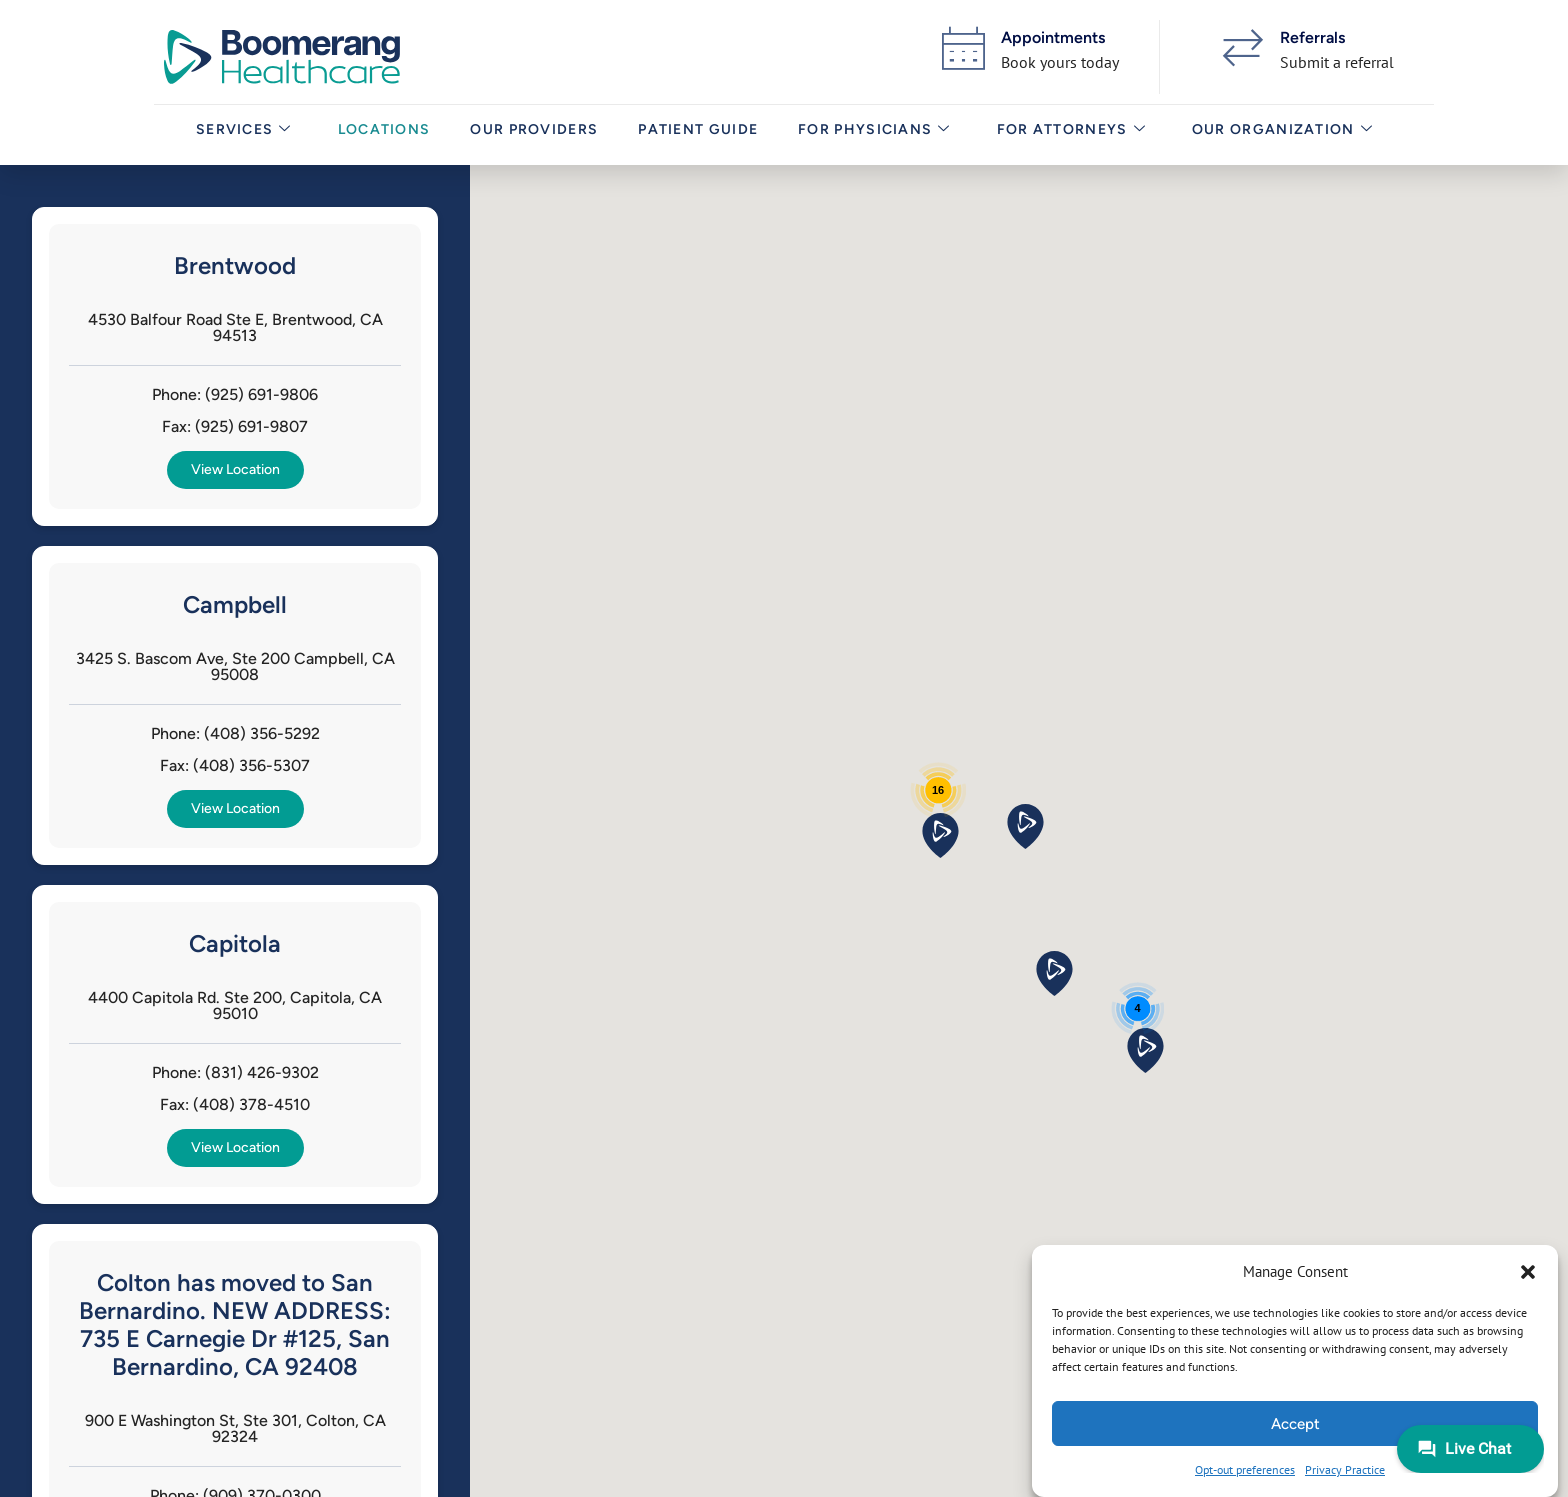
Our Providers (531, 134)
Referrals (1312, 37)
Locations (380, 134)
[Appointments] (963, 47)
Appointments (1053, 37)
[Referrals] (1242, 47)
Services (240, 134)
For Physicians (871, 134)
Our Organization (1278, 134)
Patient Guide (695, 134)
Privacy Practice (1345, 1469)
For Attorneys (1067, 134)
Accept (1295, 1424)
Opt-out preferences (1245, 1469)
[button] (1528, 1272)
